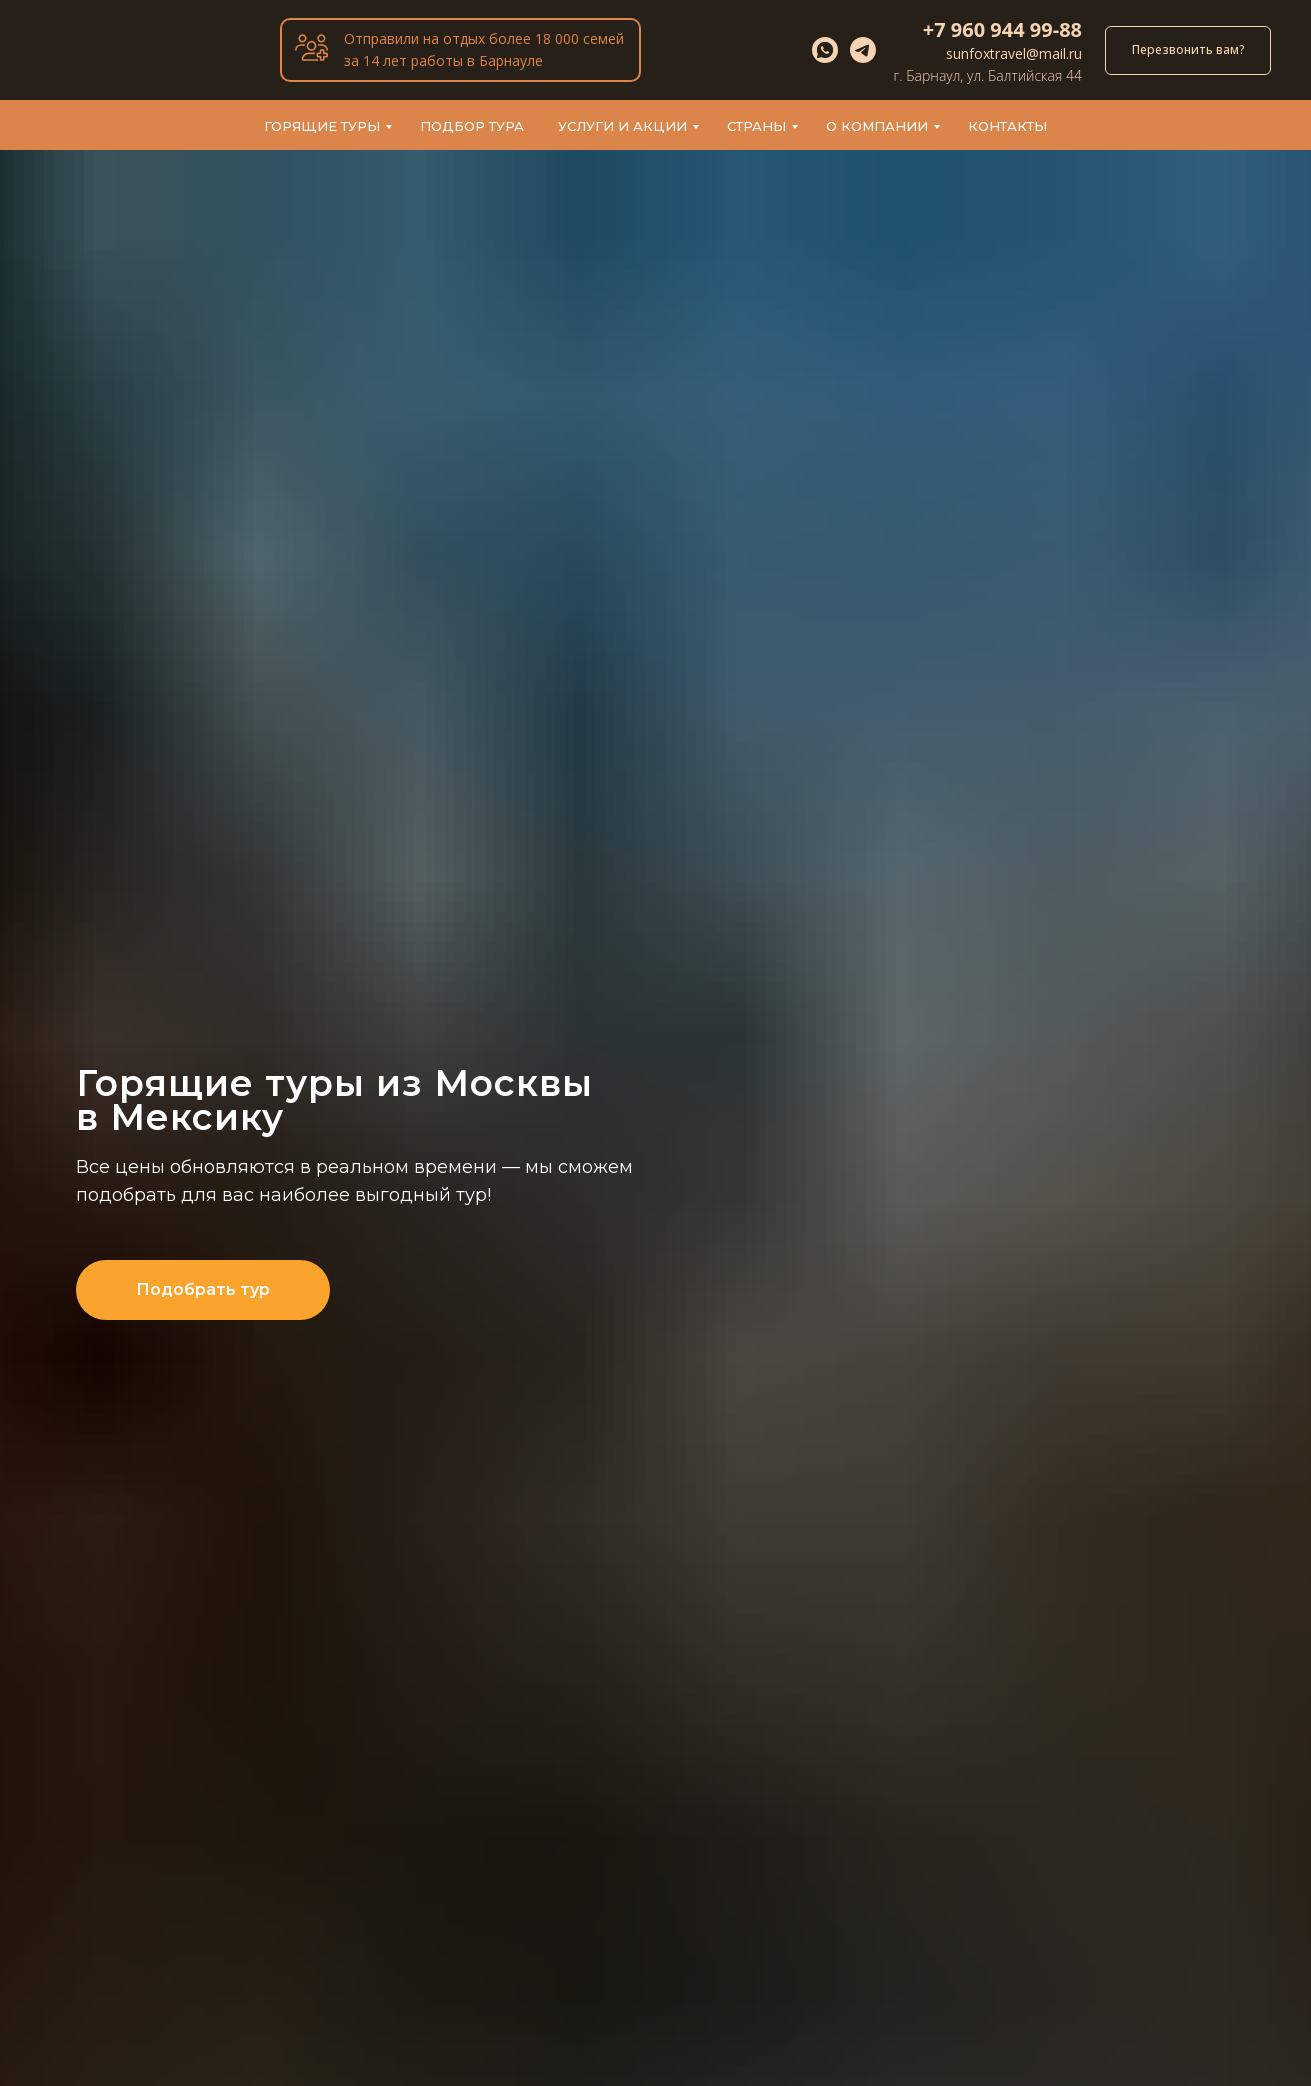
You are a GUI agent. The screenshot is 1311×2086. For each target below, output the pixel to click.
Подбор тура (472, 126)
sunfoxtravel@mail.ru (1014, 53)
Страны (756, 126)
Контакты (1007, 126)
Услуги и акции (622, 126)
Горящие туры (322, 126)
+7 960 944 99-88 (1002, 29)
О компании (877, 126)
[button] (1188, 50)
